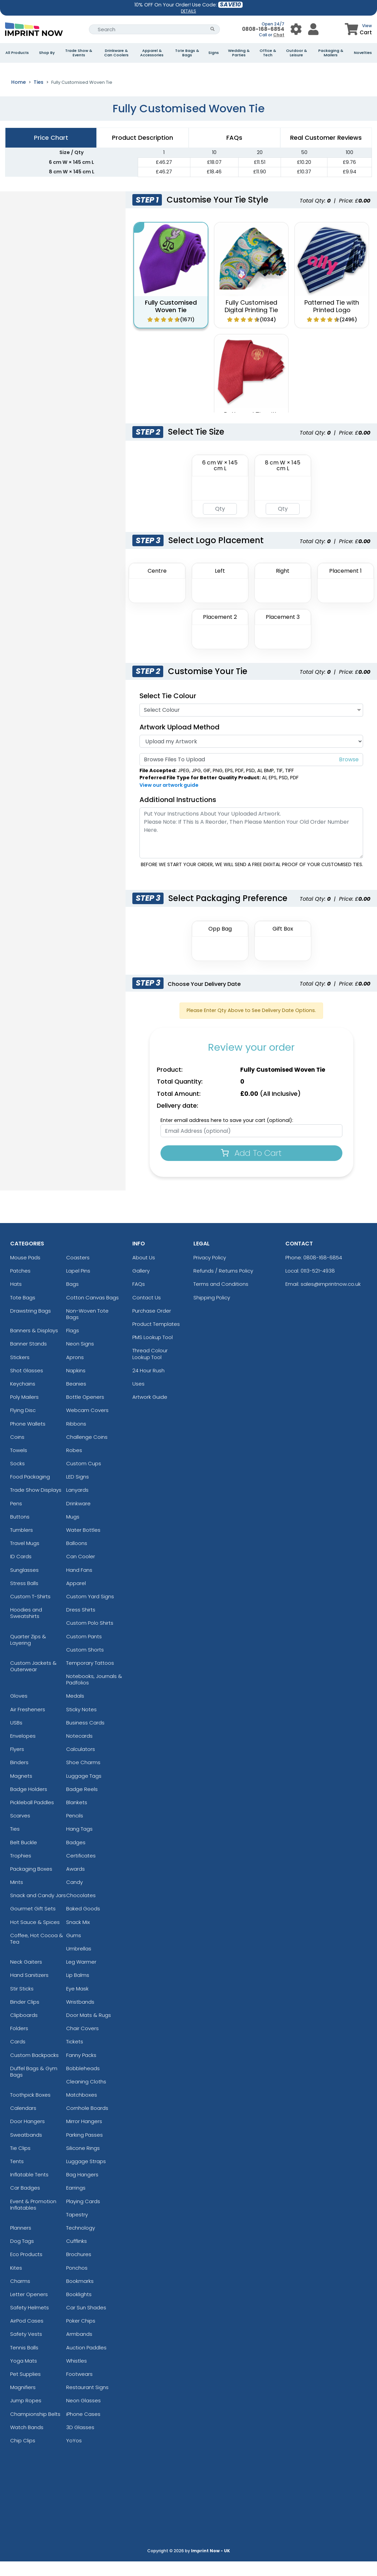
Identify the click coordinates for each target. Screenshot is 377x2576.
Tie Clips (20, 2162)
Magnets (21, 1790)
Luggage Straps (86, 2175)
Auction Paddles (86, 2362)
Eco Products (26, 2269)
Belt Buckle (23, 1857)
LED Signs (77, 1491)
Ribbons (76, 1438)
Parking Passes (84, 2149)
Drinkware (78, 1518)
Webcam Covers (87, 1425)
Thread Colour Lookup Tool (150, 1368)
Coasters (78, 1272)
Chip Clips (22, 2455)
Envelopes (23, 1750)
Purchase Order (151, 1325)
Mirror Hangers (84, 2136)
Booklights (79, 2308)
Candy (74, 1896)
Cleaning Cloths (86, 2096)
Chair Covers (82, 2042)
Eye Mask (77, 2003)
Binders (19, 1777)
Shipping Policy (211, 1312)
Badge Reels (82, 1803)
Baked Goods (83, 1923)
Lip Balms (77, 1989)
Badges (76, 1857)
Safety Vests (26, 2348)
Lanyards (77, 1504)
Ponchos (77, 2282)
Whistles (76, 2375)
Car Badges (25, 2202)
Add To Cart (251, 1167)
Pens (16, 1518)
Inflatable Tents (29, 2189)
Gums (73, 1949)
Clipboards (24, 2029)
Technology (80, 2242)
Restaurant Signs (87, 2401)
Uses (138, 1398)
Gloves (18, 1710)
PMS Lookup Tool (152, 1351)
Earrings (76, 2202)
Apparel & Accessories (152, 53)
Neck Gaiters (26, 1976)
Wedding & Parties (239, 53)
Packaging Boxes (31, 1883)
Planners (20, 2242)
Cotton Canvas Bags (92, 1312)
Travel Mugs (24, 1557)
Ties (38, 97)
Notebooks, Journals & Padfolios (94, 1694)
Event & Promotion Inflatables (33, 2219)
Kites (16, 2282)
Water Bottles (83, 1544)
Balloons (76, 1557)
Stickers (20, 1371)
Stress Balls (24, 1597)
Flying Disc (23, 1425)
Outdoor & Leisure (296, 53)
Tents (17, 2175)
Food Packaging (30, 1491)
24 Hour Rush (148, 1385)
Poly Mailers (24, 1411)
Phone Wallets (27, 1438)
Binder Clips (24, 2016)
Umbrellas (78, 1963)
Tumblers (21, 1544)
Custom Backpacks (34, 2069)
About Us (143, 1272)
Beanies (76, 1398)
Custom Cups (83, 1478)
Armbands (79, 2348)
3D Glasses (80, 2441)
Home (18, 97)
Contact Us (146, 1312)
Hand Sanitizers (29, 1989)
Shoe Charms (83, 1777)
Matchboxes (81, 2109)
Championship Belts (35, 2428)
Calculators (80, 1763)
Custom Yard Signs (90, 1611)
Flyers (17, 1763)
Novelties (363, 53)
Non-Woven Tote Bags (87, 1328)
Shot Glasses (26, 1385)
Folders (19, 2042)
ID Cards (21, 1571)
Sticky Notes (81, 1724)
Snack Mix (78, 1936)
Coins (17, 1451)
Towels (18, 1464)
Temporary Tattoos (90, 1677)
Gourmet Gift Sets (33, 1923)
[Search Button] (212, 29)
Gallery (141, 1285)
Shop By (47, 53)
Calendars (23, 2122)
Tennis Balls (24, 2362)
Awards (75, 1883)
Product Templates (156, 1338)
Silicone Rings (83, 2162)
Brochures (78, 2269)
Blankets (76, 1816)
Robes (74, 1464)
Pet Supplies (25, 2388)
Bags (72, 1298)
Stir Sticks (22, 2003)
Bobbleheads (83, 2082)
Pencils (74, 1830)
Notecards (79, 1750)
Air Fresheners (27, 1724)
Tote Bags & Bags (187, 53)
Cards (17, 2056)
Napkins (76, 1385)
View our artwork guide (169, 799)
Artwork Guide (149, 1411)
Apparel (76, 1597)
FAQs (138, 1298)
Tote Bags (22, 1312)
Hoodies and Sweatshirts (26, 1627)
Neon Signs (80, 1358)
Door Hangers (27, 2136)
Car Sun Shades (86, 2322)
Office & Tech (268, 53)
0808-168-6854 (263, 29)
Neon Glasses (83, 2415)
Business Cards (85, 1737)
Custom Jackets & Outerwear (33, 1680)
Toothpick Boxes (30, 2109)
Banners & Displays (34, 1345)
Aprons (75, 1371)
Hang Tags (79, 1843)
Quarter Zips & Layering (28, 1654)
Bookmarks (80, 2295)
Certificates (81, 1870)
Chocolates (81, 1909)
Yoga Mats (23, 2375)
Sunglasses (24, 1584)
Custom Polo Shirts (89, 1637)
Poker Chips (80, 2335)
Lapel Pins (78, 1285)
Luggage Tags (83, 1790)
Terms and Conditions (220, 1298)
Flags (72, 1345)
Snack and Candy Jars (38, 1909)
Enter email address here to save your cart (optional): (227, 1135)
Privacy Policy (209, 1272)
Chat (278, 35)
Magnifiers (23, 2401)
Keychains (22, 1398)
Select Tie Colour (167, 710)
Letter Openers (29, 2308)
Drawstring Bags (30, 1325)
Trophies (20, 1870)
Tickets (74, 2056)
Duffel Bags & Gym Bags (33, 2086)
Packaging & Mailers (330, 53)
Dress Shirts (80, 1624)
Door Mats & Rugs (88, 2029)
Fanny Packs (81, 2069)
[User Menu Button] (296, 29)
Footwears (79, 2388)
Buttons (20, 1531)
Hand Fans (79, 1584)
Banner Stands (28, 1358)
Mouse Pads (25, 1272)
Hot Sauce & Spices (35, 1936)
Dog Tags (22, 2255)
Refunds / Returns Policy (223, 1285)
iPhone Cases (83, 2428)
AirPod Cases (26, 2335)
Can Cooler (80, 1571)
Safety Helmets (29, 2322)
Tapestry (77, 2229)
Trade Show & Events (78, 53)
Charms (20, 2295)
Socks (17, 1478)
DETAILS (188, 11)
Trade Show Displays (35, 1504)
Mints (16, 1896)
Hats (16, 1298)
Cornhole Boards (87, 2122)
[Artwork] (251, 755)
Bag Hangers (82, 2189)
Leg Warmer (81, 1976)
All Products (17, 53)
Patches (20, 1285)
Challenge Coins (87, 1451)
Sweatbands (26, 2149)
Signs (213, 53)
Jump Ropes (25, 2415)
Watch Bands (26, 2441)
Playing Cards (83, 2215)
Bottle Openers (85, 1411)
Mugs (72, 1531)
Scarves (20, 1830)
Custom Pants (84, 1651)
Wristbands (80, 2016)
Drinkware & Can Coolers (116, 53)
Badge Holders (28, 1803)
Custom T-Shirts (30, 1611)
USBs (16, 1737)
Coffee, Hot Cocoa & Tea (36, 1953)
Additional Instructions (177, 814)
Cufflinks (76, 2255)
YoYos (74, 2455)
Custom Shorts (85, 1664)
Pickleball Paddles (32, 1816)
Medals (75, 1710)
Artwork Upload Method (179, 741)
